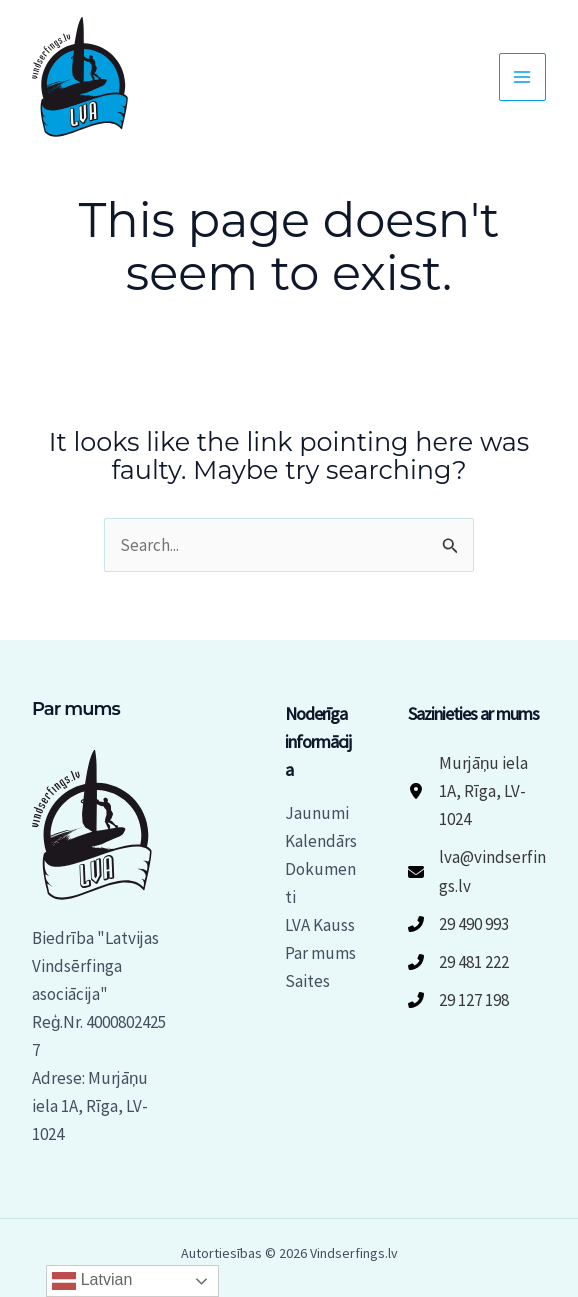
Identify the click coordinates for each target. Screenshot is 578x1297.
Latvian (92, 1281)
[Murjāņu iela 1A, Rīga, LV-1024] (477, 791)
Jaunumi (317, 813)
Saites (307, 981)
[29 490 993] (458, 924)
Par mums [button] (320, 953)
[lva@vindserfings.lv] (477, 871)
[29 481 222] (458, 962)
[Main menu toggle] (523, 77)
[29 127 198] (458, 1000)
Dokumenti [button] (320, 883)
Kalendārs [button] (321, 841)
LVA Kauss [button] (320, 925)
